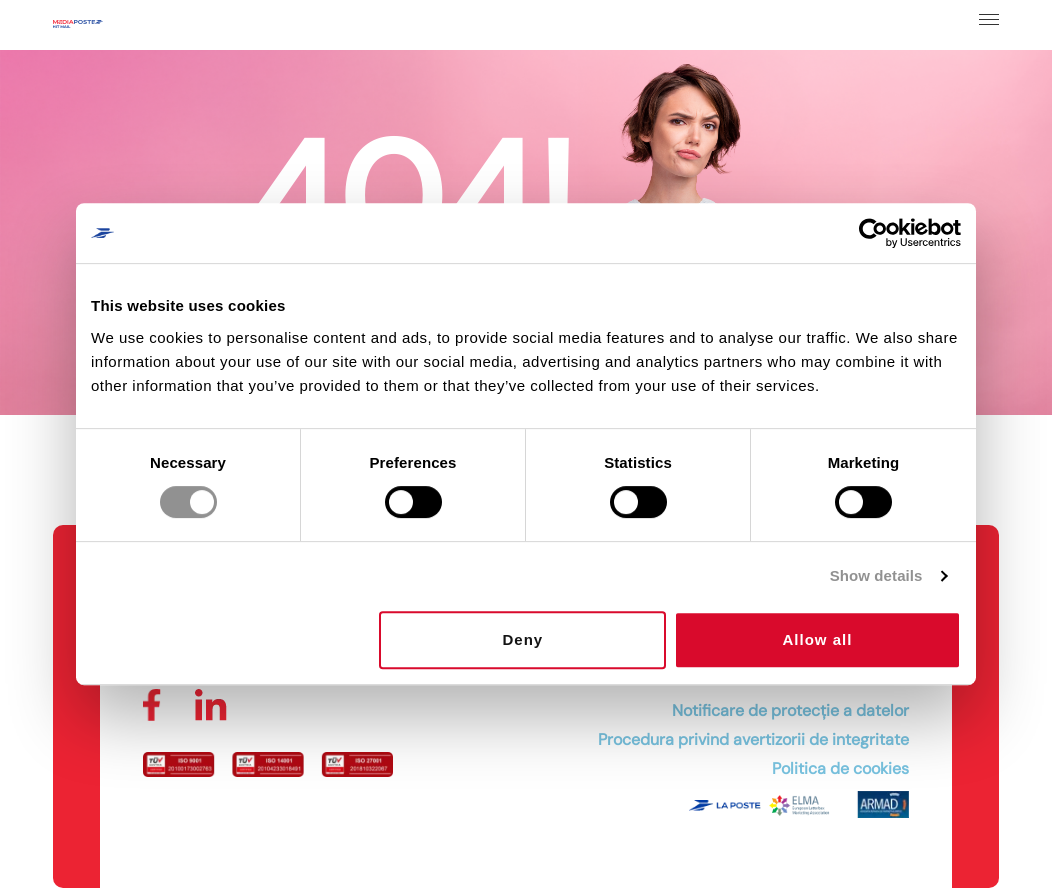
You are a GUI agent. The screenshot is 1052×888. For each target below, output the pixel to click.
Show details (876, 575)
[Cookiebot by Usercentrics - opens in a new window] (873, 233)
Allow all (818, 639)
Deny (523, 639)
